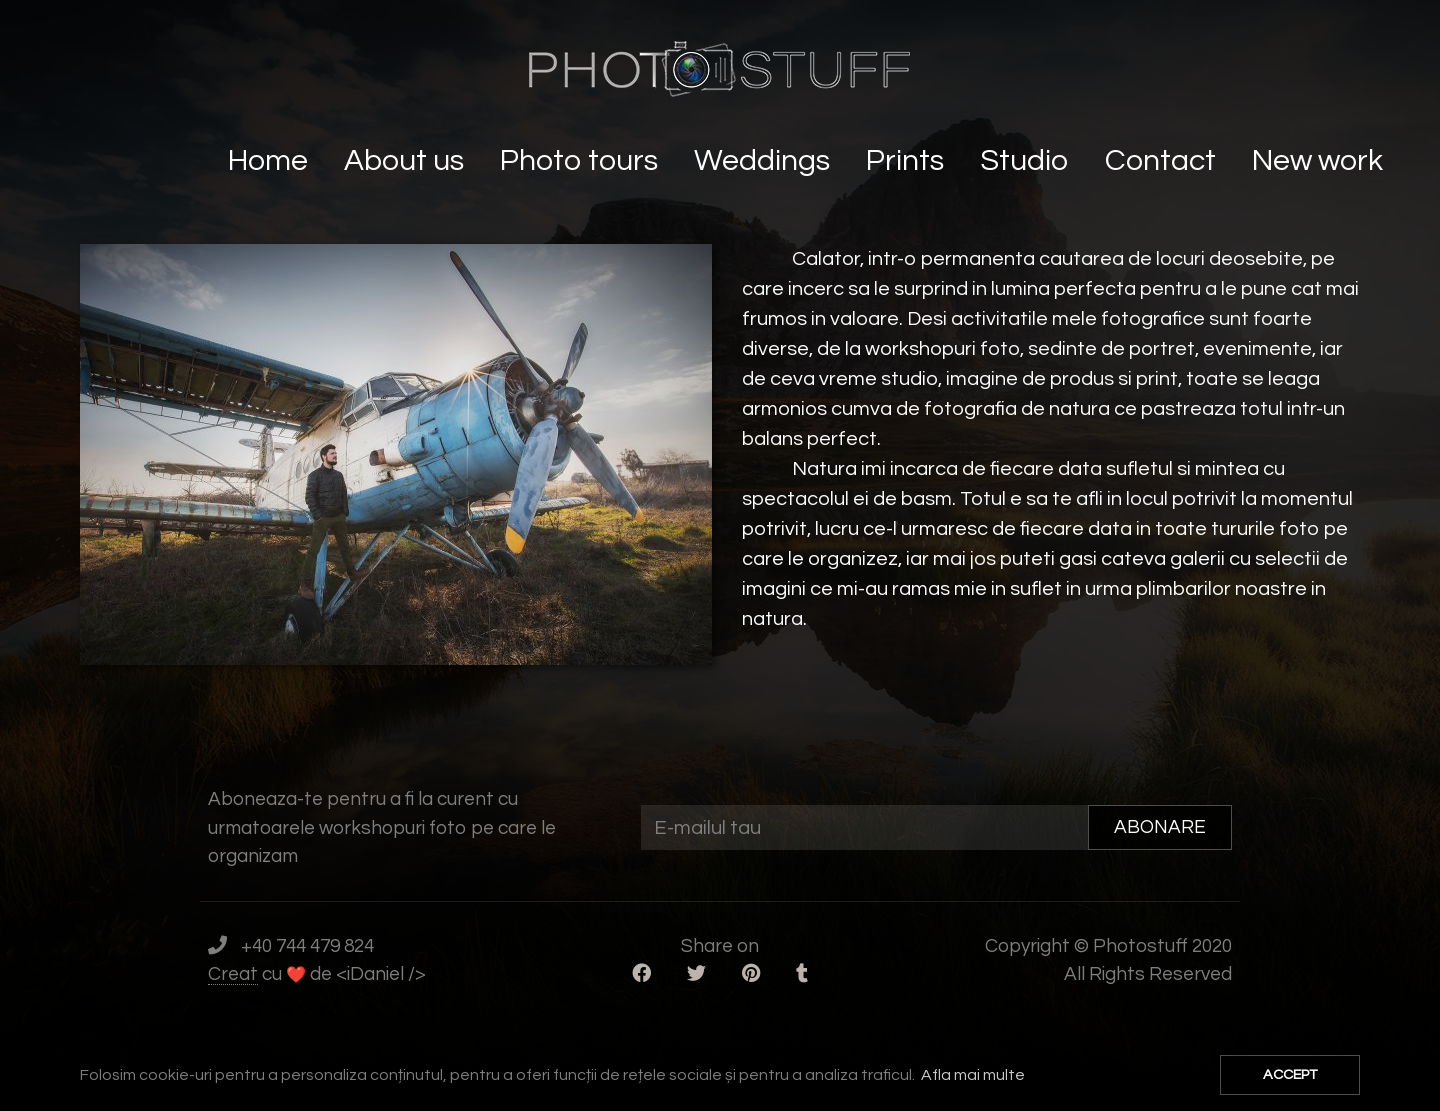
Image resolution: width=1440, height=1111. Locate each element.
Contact (1163, 160)
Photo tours (582, 160)
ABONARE (1160, 827)
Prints (908, 160)
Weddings (765, 160)
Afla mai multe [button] (973, 1075)
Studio (1027, 160)
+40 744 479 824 (307, 946)
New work (1320, 160)
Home (271, 160)
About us (407, 160)
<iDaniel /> (381, 974)
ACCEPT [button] (1290, 1074)
